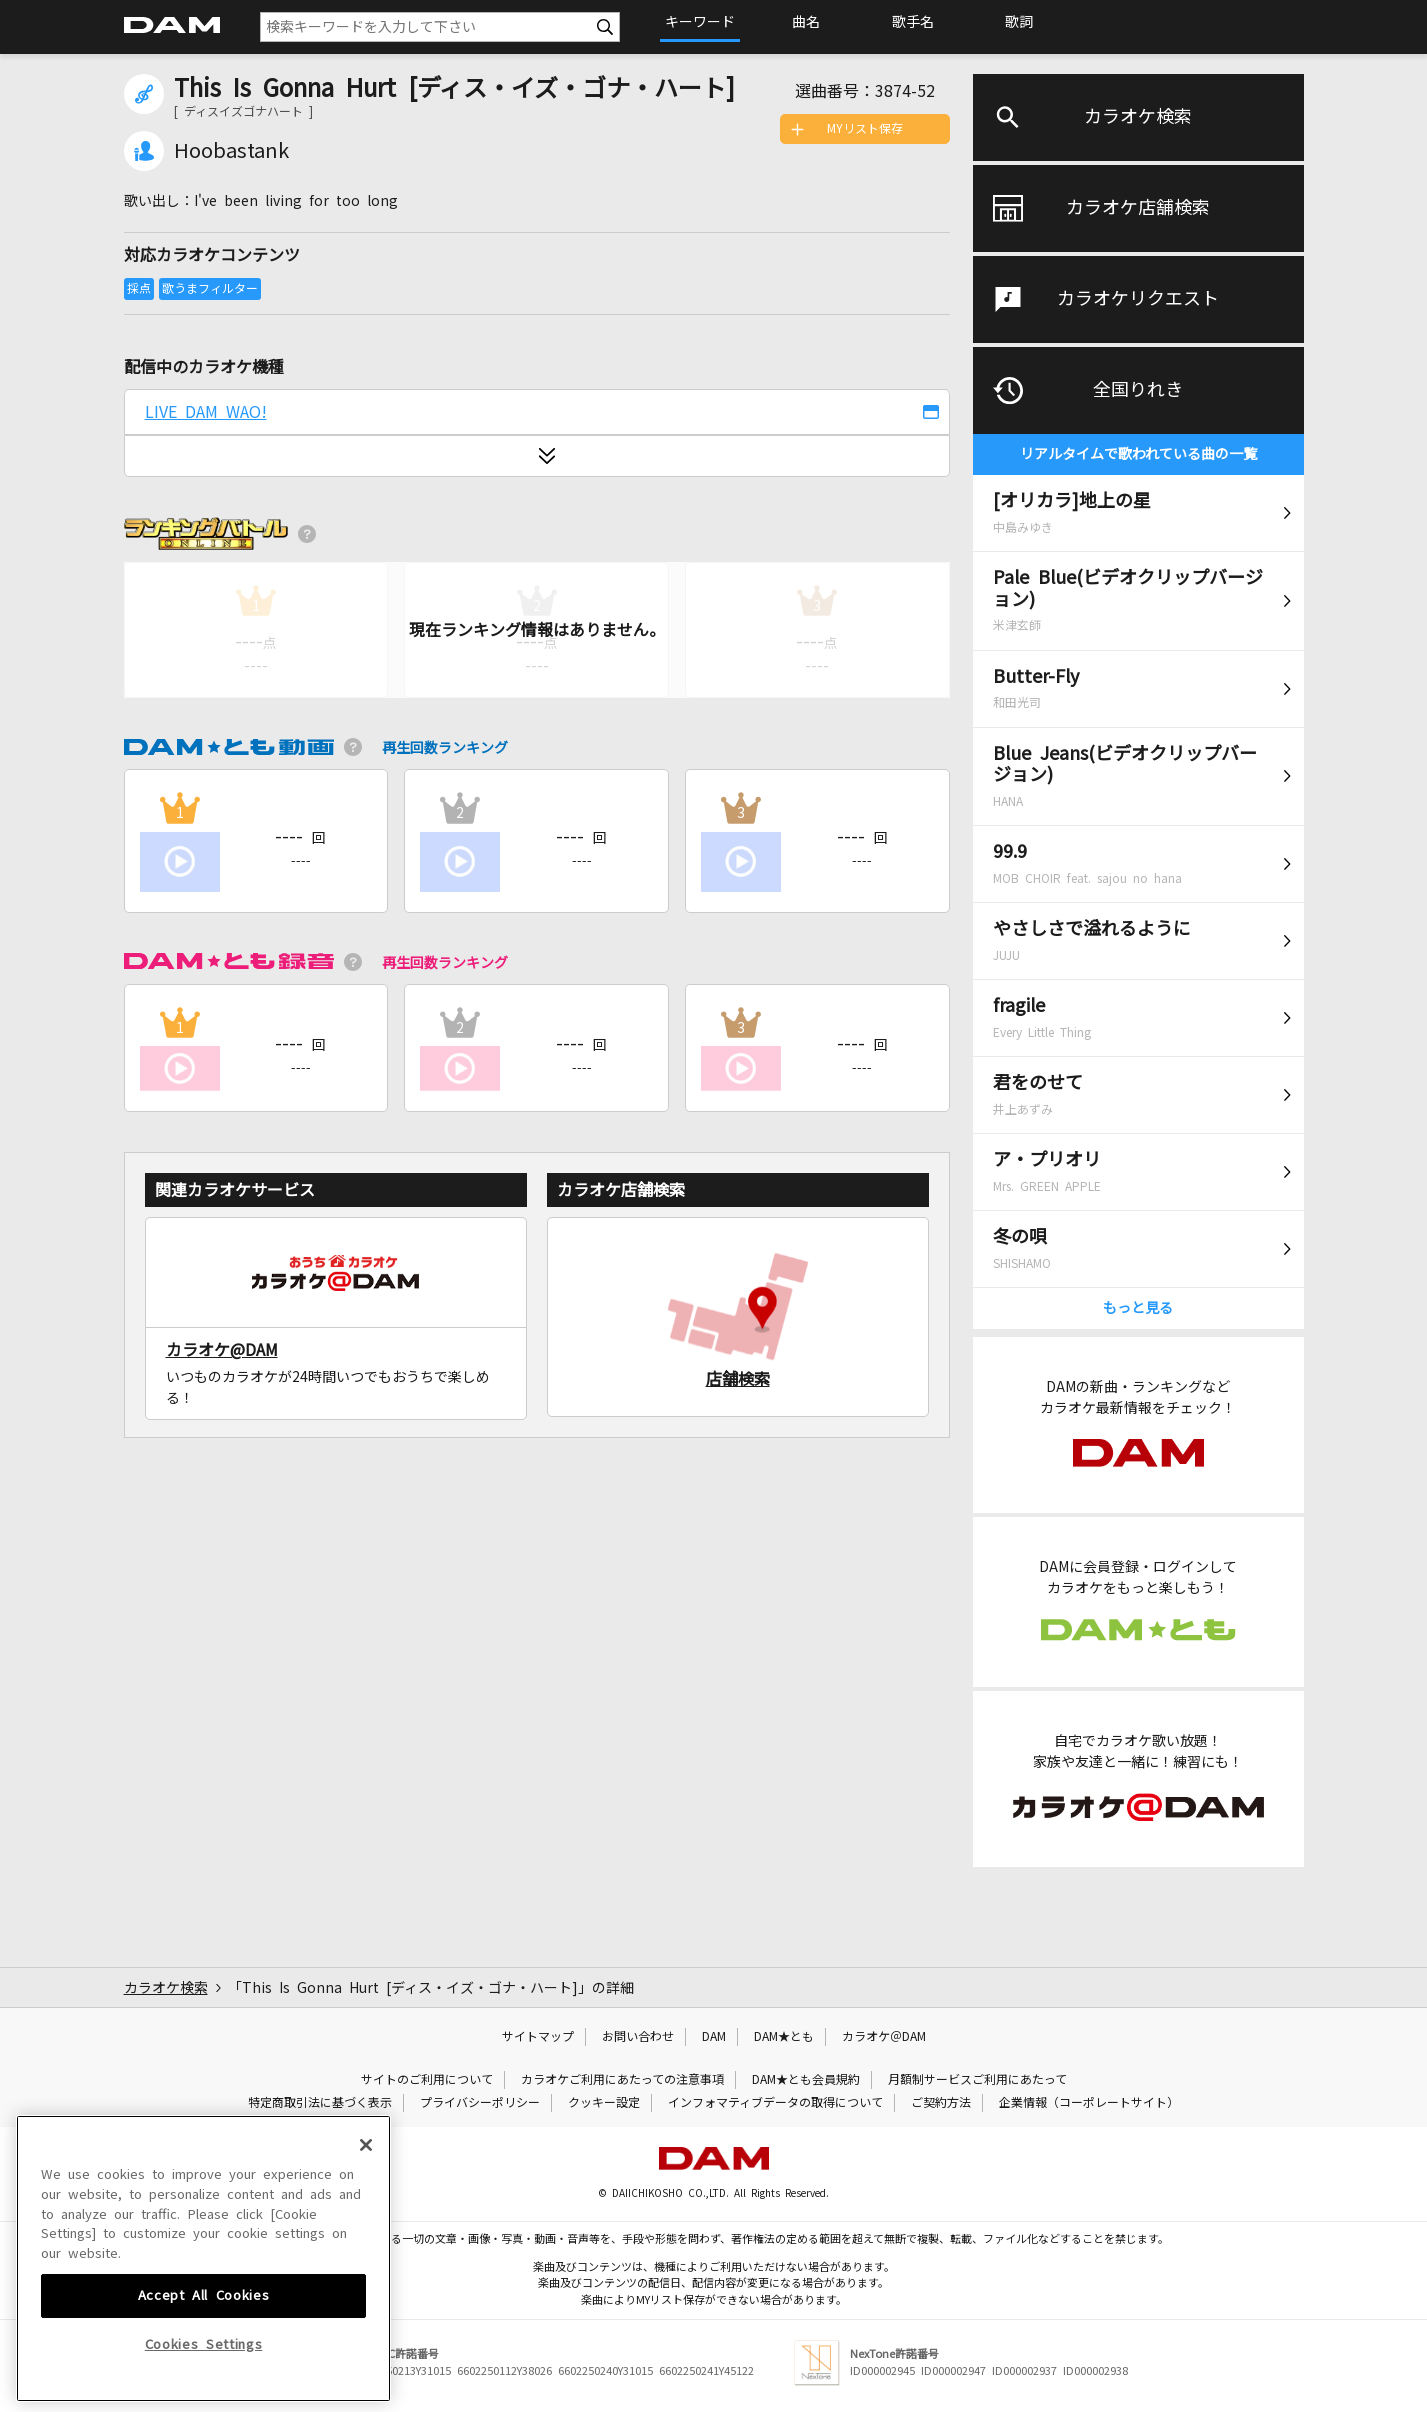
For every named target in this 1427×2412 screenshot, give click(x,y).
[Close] (366, 2284)
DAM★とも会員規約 (806, 2080)
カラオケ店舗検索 (1138, 208)
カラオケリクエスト (1138, 299)
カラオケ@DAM (222, 1350)
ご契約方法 (941, 2103)
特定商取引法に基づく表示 (320, 2103)
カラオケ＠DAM (884, 2037)
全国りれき (1138, 390)
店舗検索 (738, 1379)
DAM (714, 2037)
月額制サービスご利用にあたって (977, 2080)
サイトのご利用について (427, 2080)
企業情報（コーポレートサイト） (1089, 2103)
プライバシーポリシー (480, 2103)
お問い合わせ (638, 2037)
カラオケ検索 (1138, 117)
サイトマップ (538, 2037)
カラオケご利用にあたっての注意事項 (622, 2080)
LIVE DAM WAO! (206, 412)
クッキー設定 (604, 2103)
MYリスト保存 (865, 129)
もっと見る (1138, 1308)
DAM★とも (784, 2037)
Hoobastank (231, 151)
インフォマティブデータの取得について (775, 2103)
